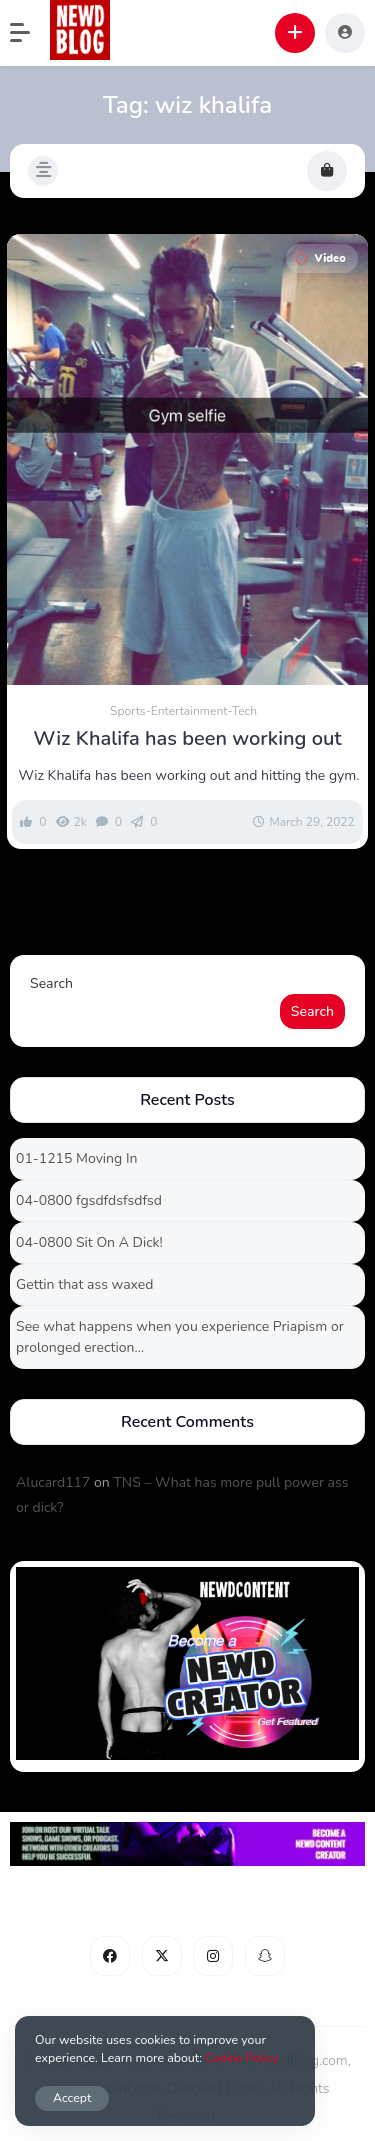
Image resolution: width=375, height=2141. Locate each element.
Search (51, 983)
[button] (30, 33)
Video (320, 258)
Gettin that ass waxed (84, 1284)
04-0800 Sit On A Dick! (89, 1242)
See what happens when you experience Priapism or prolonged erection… (180, 1337)
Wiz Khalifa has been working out (187, 739)
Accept (72, 2097)
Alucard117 (53, 1482)
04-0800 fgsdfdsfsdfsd (89, 1200)
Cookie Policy (242, 2057)
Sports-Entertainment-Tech (183, 711)
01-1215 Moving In (76, 1158)
